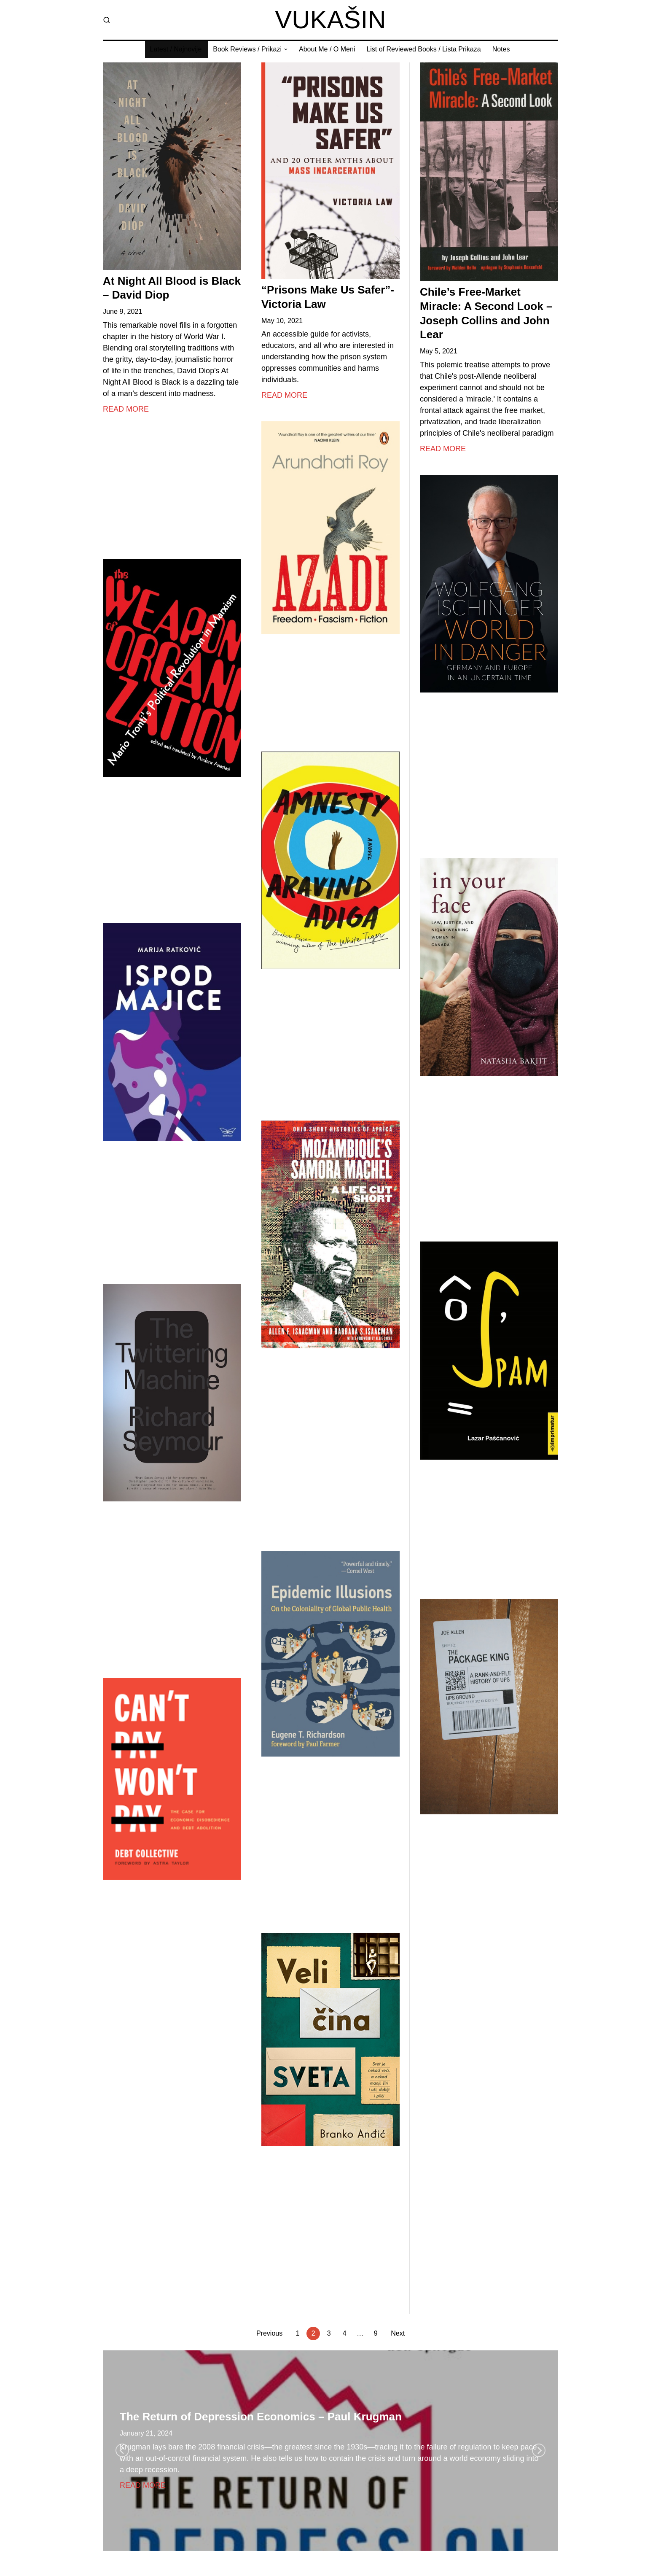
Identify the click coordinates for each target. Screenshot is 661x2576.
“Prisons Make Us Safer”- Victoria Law (327, 298)
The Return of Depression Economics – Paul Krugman (261, 2416)
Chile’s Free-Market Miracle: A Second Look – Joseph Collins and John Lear (486, 315)
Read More (126, 411)
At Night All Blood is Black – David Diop (172, 289)
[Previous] (122, 2450)
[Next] (538, 2450)
